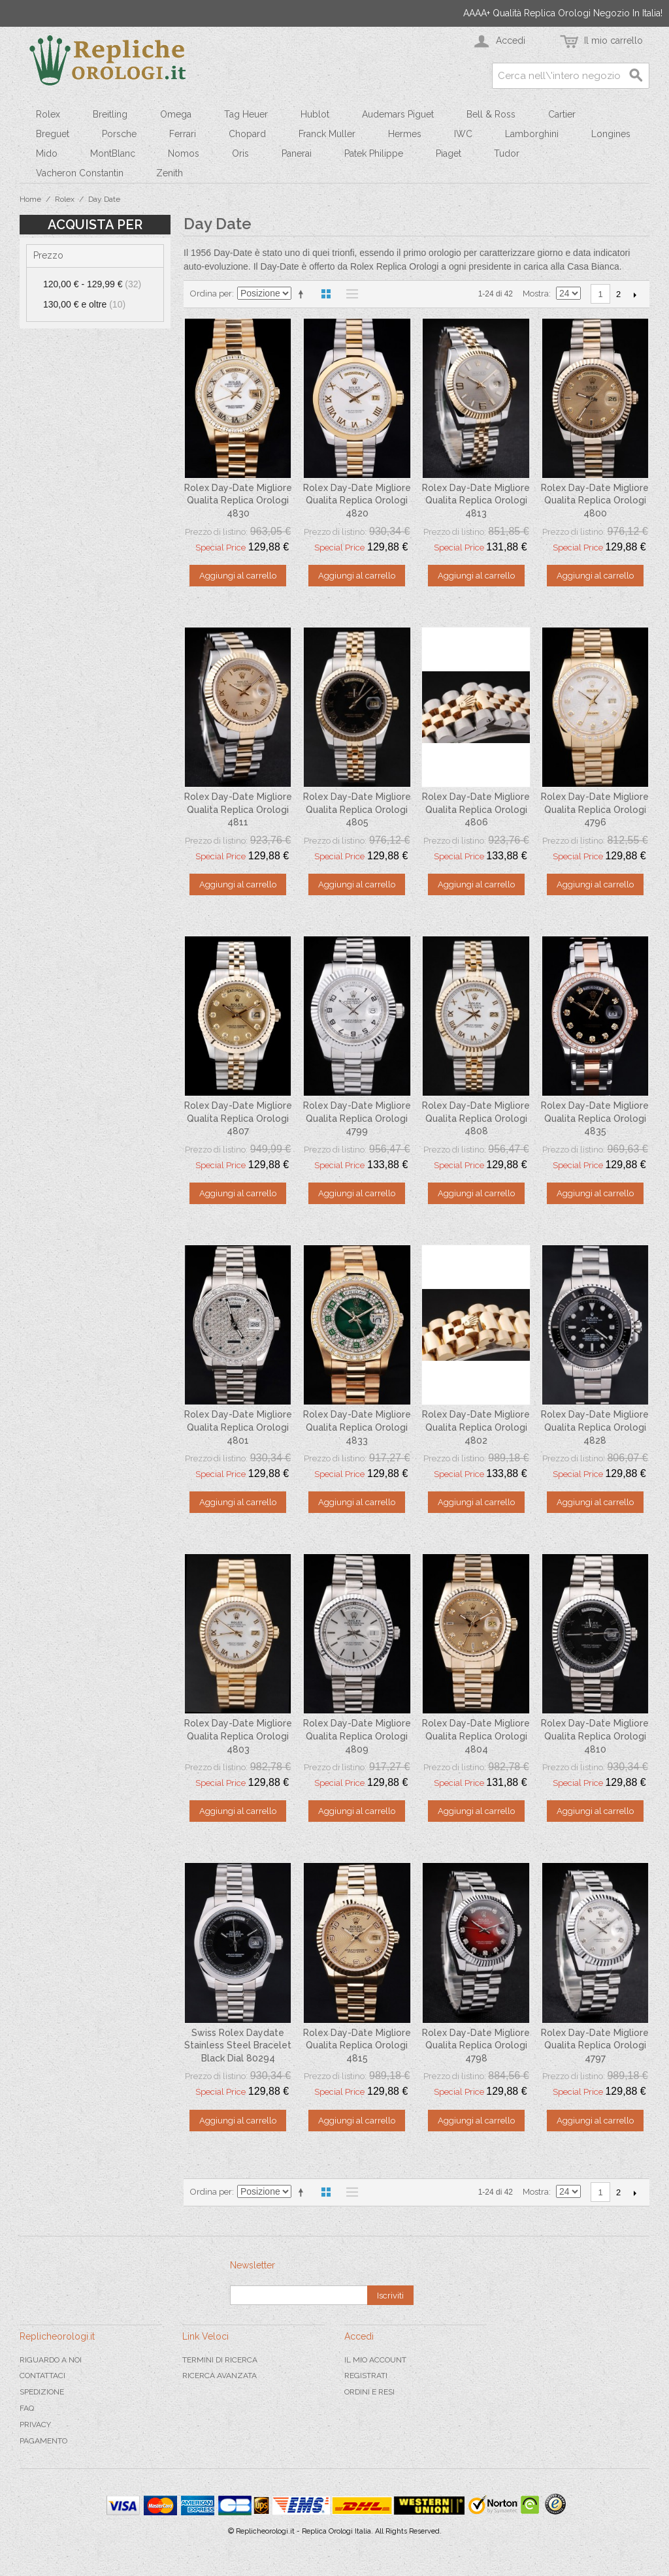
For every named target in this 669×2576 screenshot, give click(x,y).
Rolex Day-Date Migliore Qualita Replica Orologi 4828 (595, 1427)
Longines (610, 134)
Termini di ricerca (219, 2359)
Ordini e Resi (369, 2391)
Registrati (365, 2375)
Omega (175, 114)
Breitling (110, 114)
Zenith (169, 173)
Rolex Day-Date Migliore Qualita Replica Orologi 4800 (595, 500)
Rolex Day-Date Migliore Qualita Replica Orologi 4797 (595, 2045)
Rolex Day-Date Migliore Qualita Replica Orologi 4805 (357, 809)
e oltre (84, 304)
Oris (240, 153)
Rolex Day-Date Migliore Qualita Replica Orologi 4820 (357, 500)
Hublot (315, 114)
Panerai (297, 153)
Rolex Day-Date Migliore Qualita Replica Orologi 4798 (476, 2045)
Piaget (448, 153)
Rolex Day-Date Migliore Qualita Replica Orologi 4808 (476, 1118)
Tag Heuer (246, 114)
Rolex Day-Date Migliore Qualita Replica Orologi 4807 (238, 1118)
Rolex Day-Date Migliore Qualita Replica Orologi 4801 (238, 1427)
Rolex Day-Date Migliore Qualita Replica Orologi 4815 (357, 2045)
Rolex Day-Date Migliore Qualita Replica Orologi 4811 (238, 809)
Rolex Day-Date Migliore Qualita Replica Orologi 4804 (476, 1736)
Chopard (247, 134)
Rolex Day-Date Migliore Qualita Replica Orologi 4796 (595, 809)
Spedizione (42, 2391)
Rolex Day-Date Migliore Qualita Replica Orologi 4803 (238, 1736)
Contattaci (42, 2375)
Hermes (404, 134)
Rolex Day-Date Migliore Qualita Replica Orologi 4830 (238, 500)
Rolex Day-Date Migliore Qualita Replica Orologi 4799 (357, 1118)
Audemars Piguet (398, 114)
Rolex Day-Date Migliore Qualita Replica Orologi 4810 (595, 1736)
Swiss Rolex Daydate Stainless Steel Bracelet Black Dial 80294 (237, 2045)
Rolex (48, 114)
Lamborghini (532, 134)
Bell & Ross (490, 114)
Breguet (52, 134)
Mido (46, 153)
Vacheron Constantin (79, 173)
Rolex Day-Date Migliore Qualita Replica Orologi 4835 (595, 1118)
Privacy (35, 2424)
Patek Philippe (373, 153)
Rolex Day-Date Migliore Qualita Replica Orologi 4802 (476, 1427)
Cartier (562, 114)
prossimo (635, 294)
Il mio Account (375, 2359)
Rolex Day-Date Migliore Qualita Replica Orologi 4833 (357, 1427)
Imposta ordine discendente (303, 294)
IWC (463, 134)
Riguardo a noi (51, 2359)
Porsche (119, 134)
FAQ (27, 2408)
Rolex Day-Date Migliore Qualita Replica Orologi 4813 (476, 500)
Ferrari (182, 134)
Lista (349, 294)
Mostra (536, 293)
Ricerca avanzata (219, 2375)
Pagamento (43, 2440)
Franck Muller (327, 134)
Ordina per (211, 293)
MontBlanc (112, 153)
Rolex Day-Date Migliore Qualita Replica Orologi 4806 (476, 809)
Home (30, 199)
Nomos (183, 153)
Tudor (506, 153)
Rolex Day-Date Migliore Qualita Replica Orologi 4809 (357, 1736)
